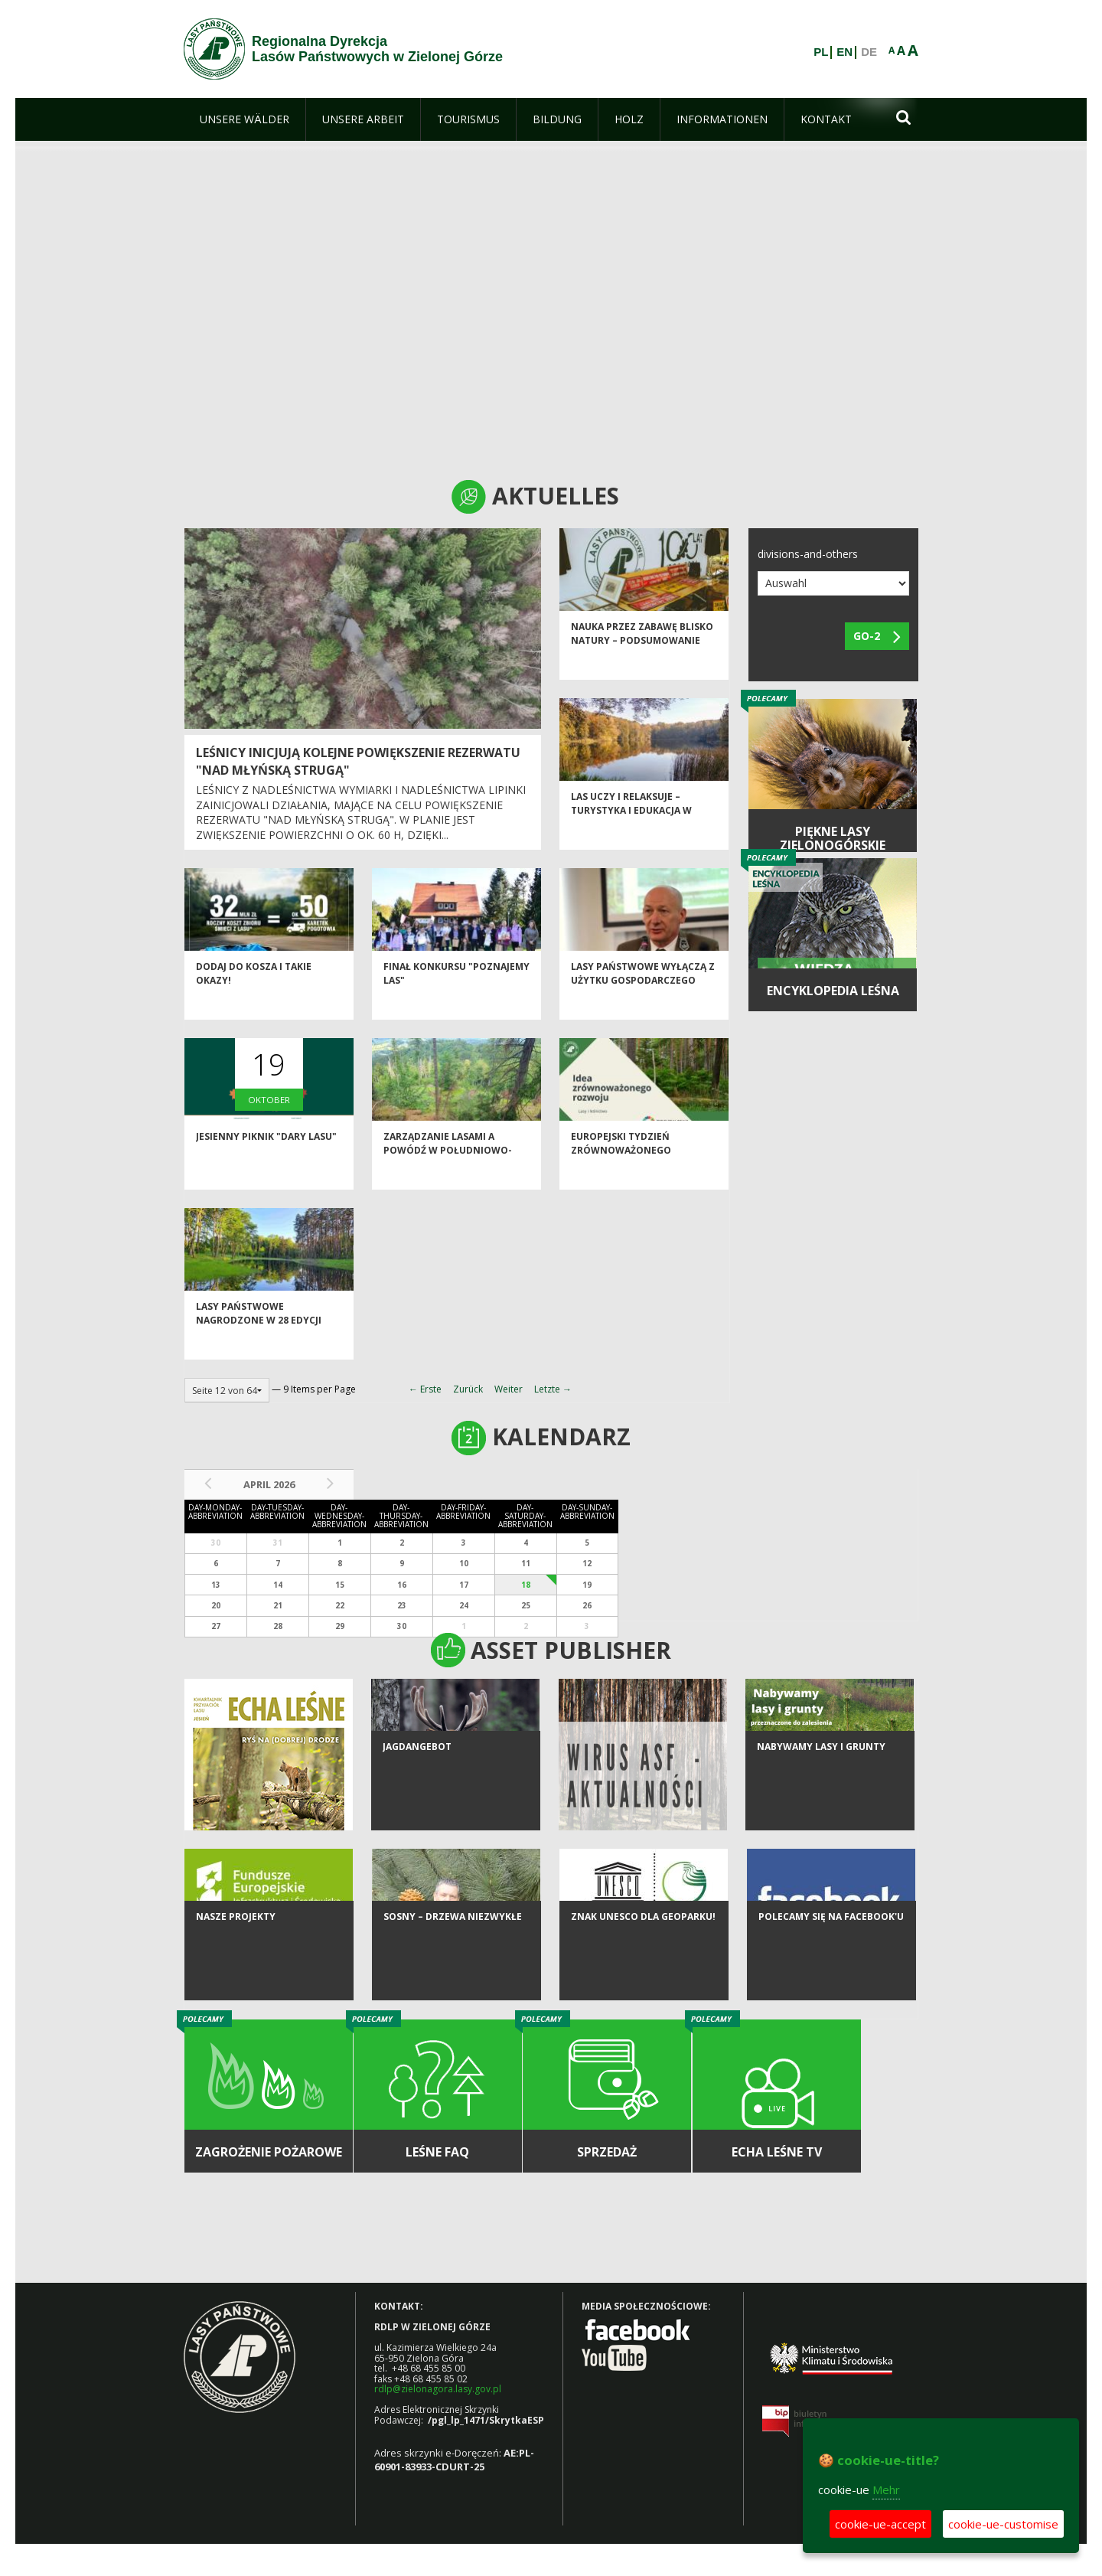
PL (820, 52)
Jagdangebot (417, 1804)
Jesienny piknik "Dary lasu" (266, 1163)
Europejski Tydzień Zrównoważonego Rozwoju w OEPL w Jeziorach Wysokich (622, 1183)
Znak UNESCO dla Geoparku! (643, 1974)
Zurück (468, 1389)
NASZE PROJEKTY (236, 1974)
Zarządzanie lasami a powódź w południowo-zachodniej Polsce (447, 1177)
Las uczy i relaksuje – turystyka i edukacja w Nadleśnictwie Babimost (635, 837)
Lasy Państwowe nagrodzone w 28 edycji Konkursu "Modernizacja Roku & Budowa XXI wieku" (264, 1353)
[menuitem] (244, 119)
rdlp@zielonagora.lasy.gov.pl (437, 2388)
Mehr (886, 2489)
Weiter (508, 1389)
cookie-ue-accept (880, 2524)
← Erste (425, 1389)
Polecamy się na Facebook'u (831, 1974)
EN (844, 52)
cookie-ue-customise (1003, 2524)
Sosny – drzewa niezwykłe (452, 1974)
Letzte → (553, 1389)
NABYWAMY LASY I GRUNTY (821, 1804)
